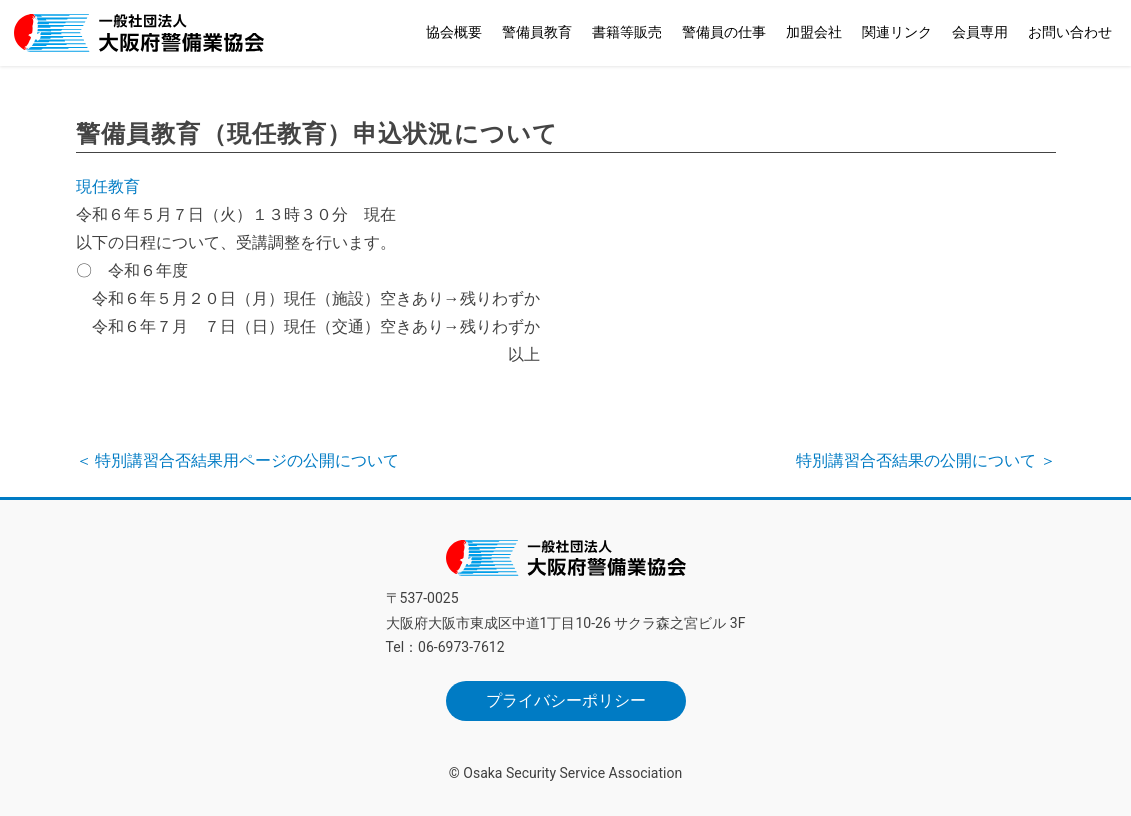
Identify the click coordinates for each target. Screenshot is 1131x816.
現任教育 (108, 186)
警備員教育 (537, 32)
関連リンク (897, 32)
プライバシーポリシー (566, 700)
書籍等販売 (627, 32)
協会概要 (454, 32)
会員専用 (980, 32)
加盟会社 (814, 32)
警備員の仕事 (724, 32)
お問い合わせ (1070, 32)
